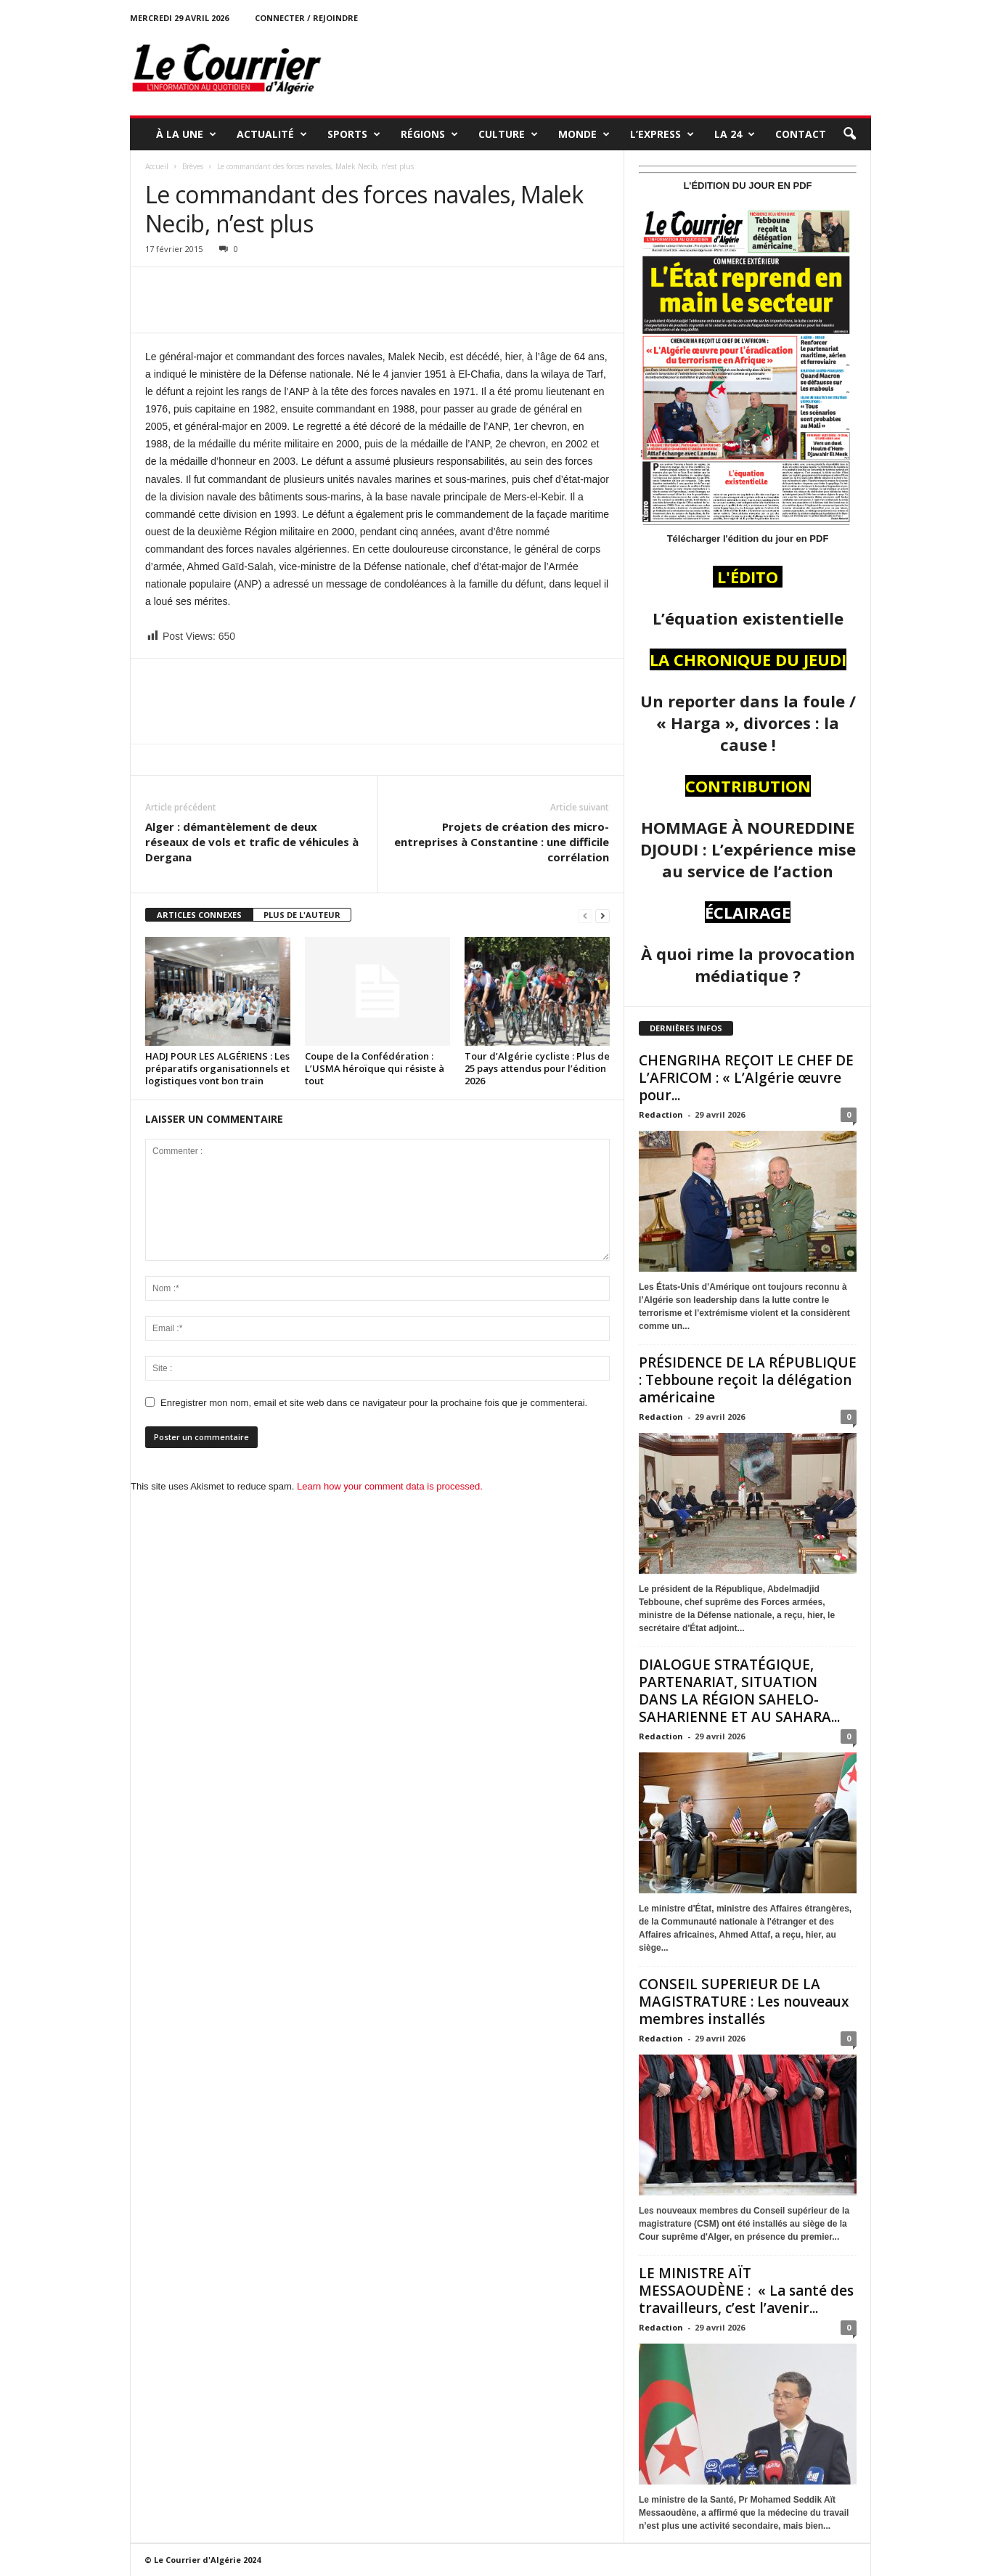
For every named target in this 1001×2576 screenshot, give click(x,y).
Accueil (156, 166)
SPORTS (353, 134)
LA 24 (734, 134)
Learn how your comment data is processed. (390, 1486)
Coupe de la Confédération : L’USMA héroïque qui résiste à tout (374, 1068)
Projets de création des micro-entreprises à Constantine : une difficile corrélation (501, 841)
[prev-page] (585, 915)
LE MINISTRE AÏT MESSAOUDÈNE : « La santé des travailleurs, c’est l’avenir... (746, 2290)
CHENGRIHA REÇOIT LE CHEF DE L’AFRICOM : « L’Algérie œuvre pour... (746, 1078)
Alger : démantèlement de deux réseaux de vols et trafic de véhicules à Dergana (252, 841)
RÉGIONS (429, 134)
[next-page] (602, 915)
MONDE (584, 134)
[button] (849, 134)
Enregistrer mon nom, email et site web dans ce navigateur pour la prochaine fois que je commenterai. (373, 1402)
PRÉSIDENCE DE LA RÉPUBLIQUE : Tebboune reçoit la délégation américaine (748, 1380)
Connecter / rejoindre (306, 17)
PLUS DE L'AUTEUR (301, 914)
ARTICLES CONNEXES (199, 914)
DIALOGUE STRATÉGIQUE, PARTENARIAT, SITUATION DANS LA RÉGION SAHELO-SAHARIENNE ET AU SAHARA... (739, 1690)
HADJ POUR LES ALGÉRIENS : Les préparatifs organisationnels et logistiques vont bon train (217, 1068)
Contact (800, 134)
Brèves (192, 166)
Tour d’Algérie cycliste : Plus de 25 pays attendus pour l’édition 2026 (537, 1068)
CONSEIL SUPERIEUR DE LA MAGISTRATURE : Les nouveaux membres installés (744, 2001)
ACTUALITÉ (272, 134)
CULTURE (508, 134)
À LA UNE (186, 134)
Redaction (661, 1114)
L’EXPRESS (662, 134)
